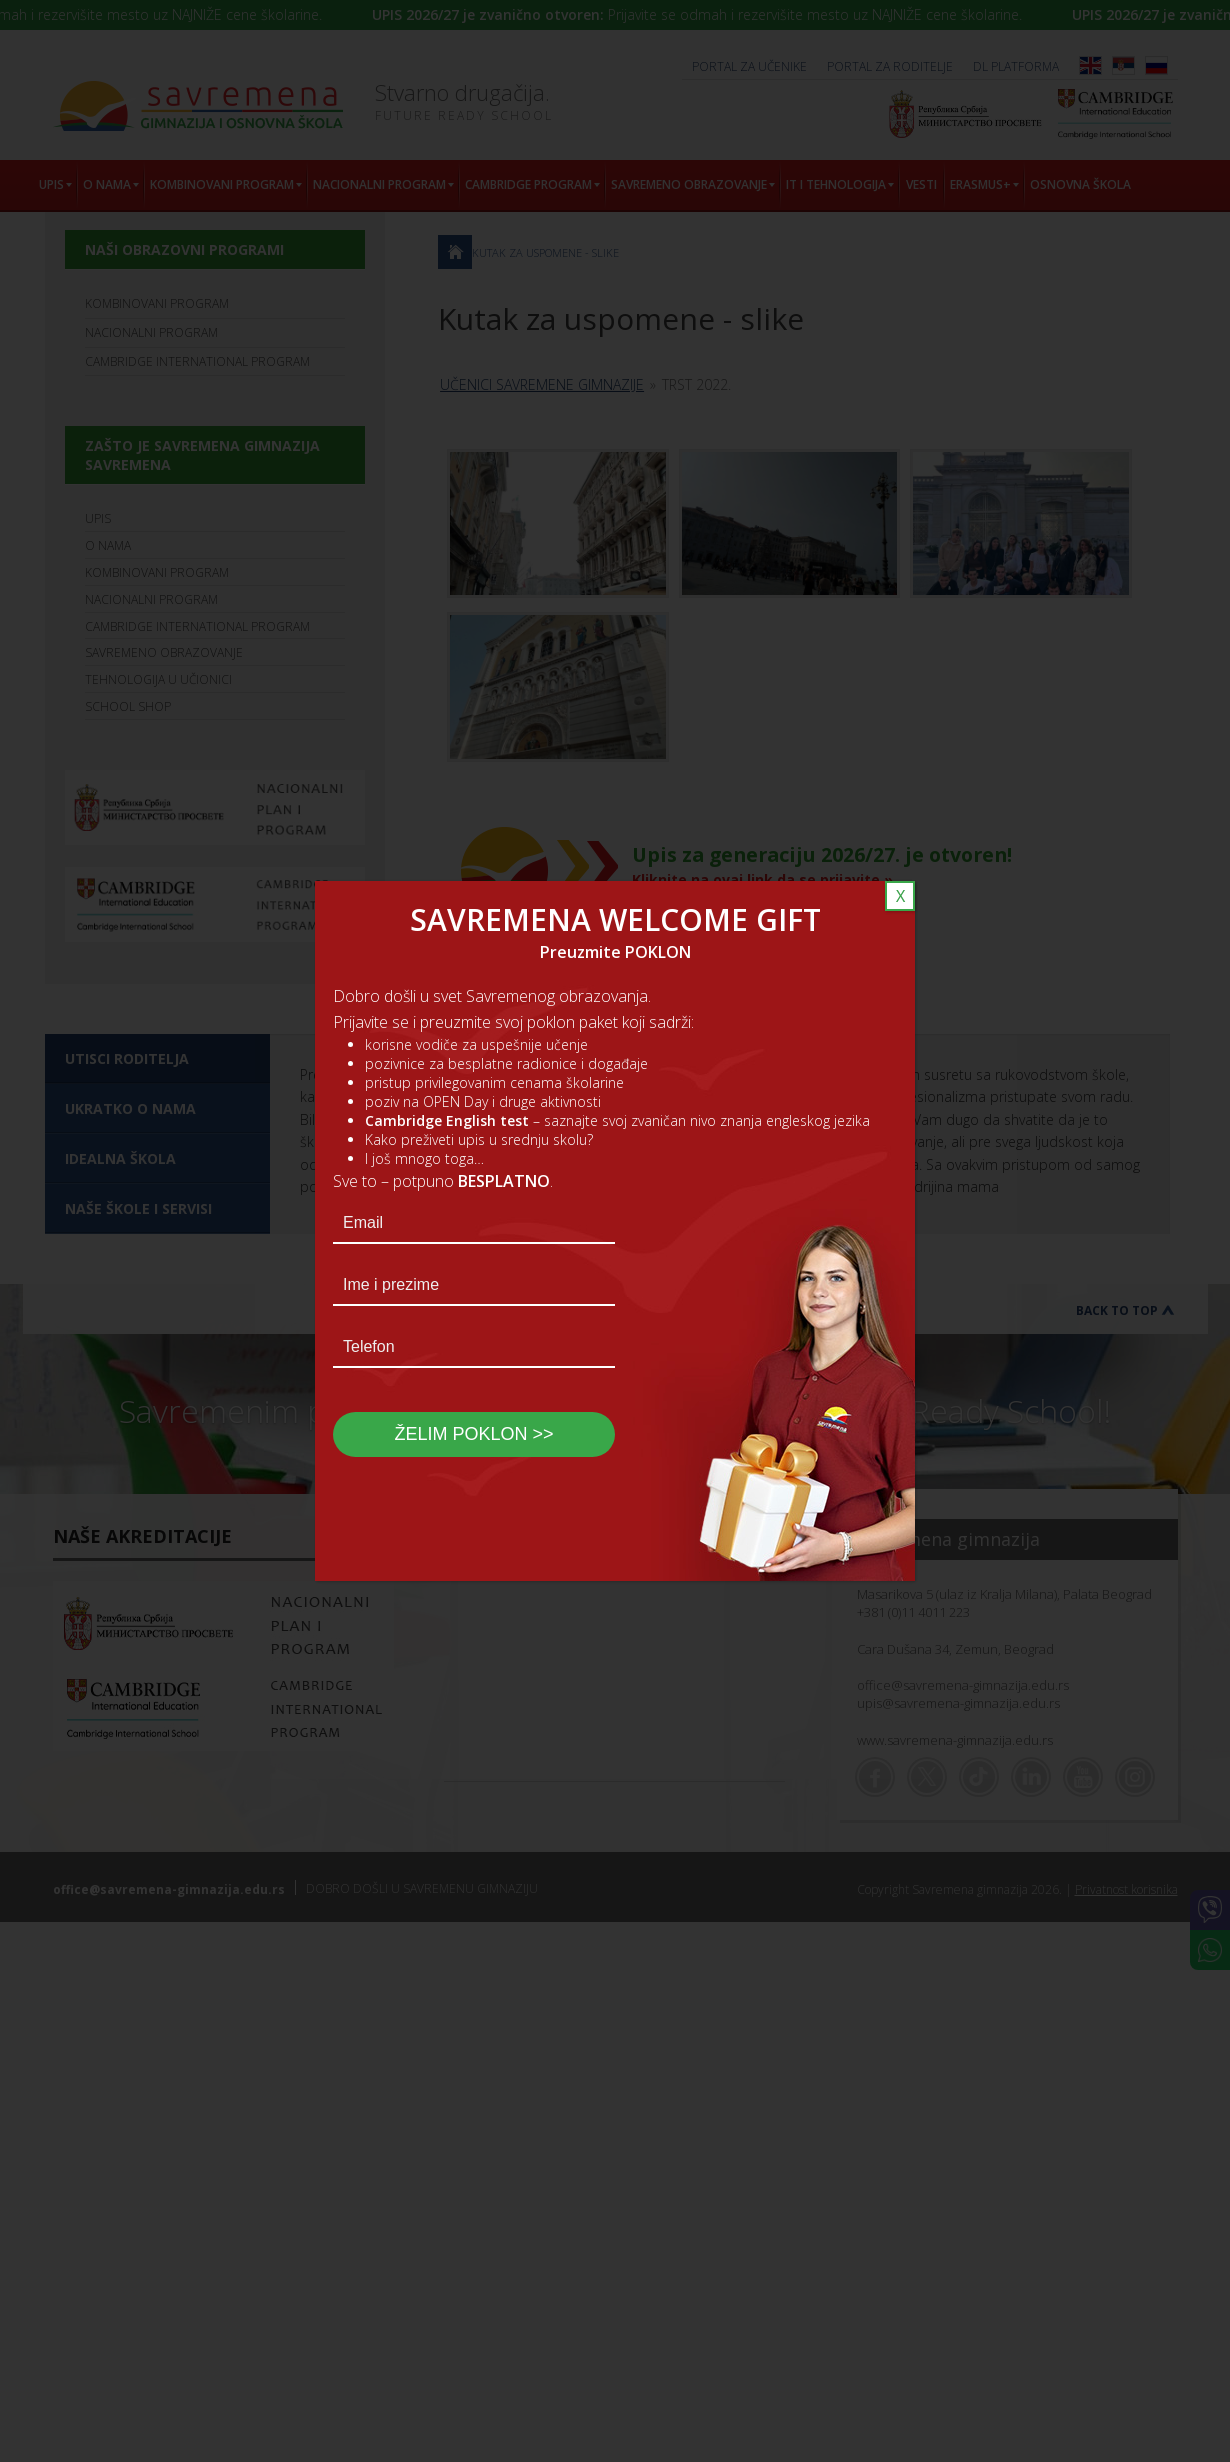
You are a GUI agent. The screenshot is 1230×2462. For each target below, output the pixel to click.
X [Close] (900, 896)
